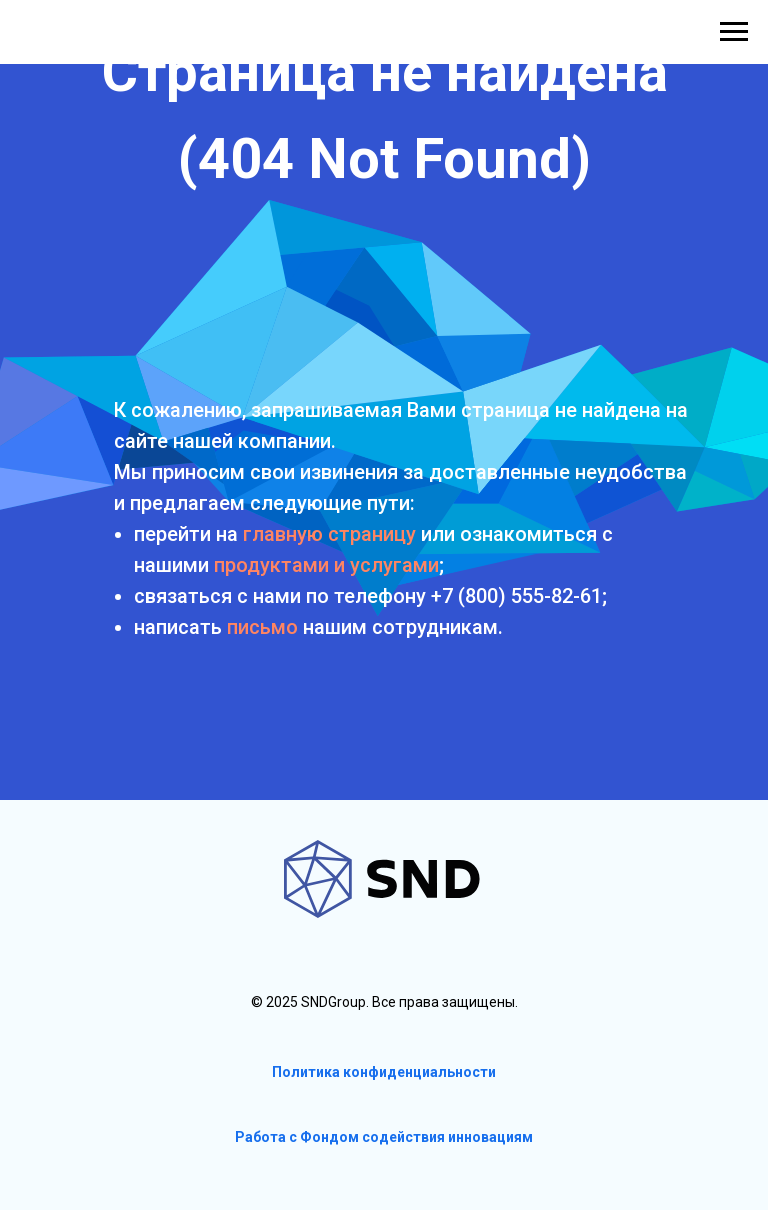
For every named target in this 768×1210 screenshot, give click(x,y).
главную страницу (329, 534)
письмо (262, 627)
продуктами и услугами (326, 565)
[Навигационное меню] (734, 32)
